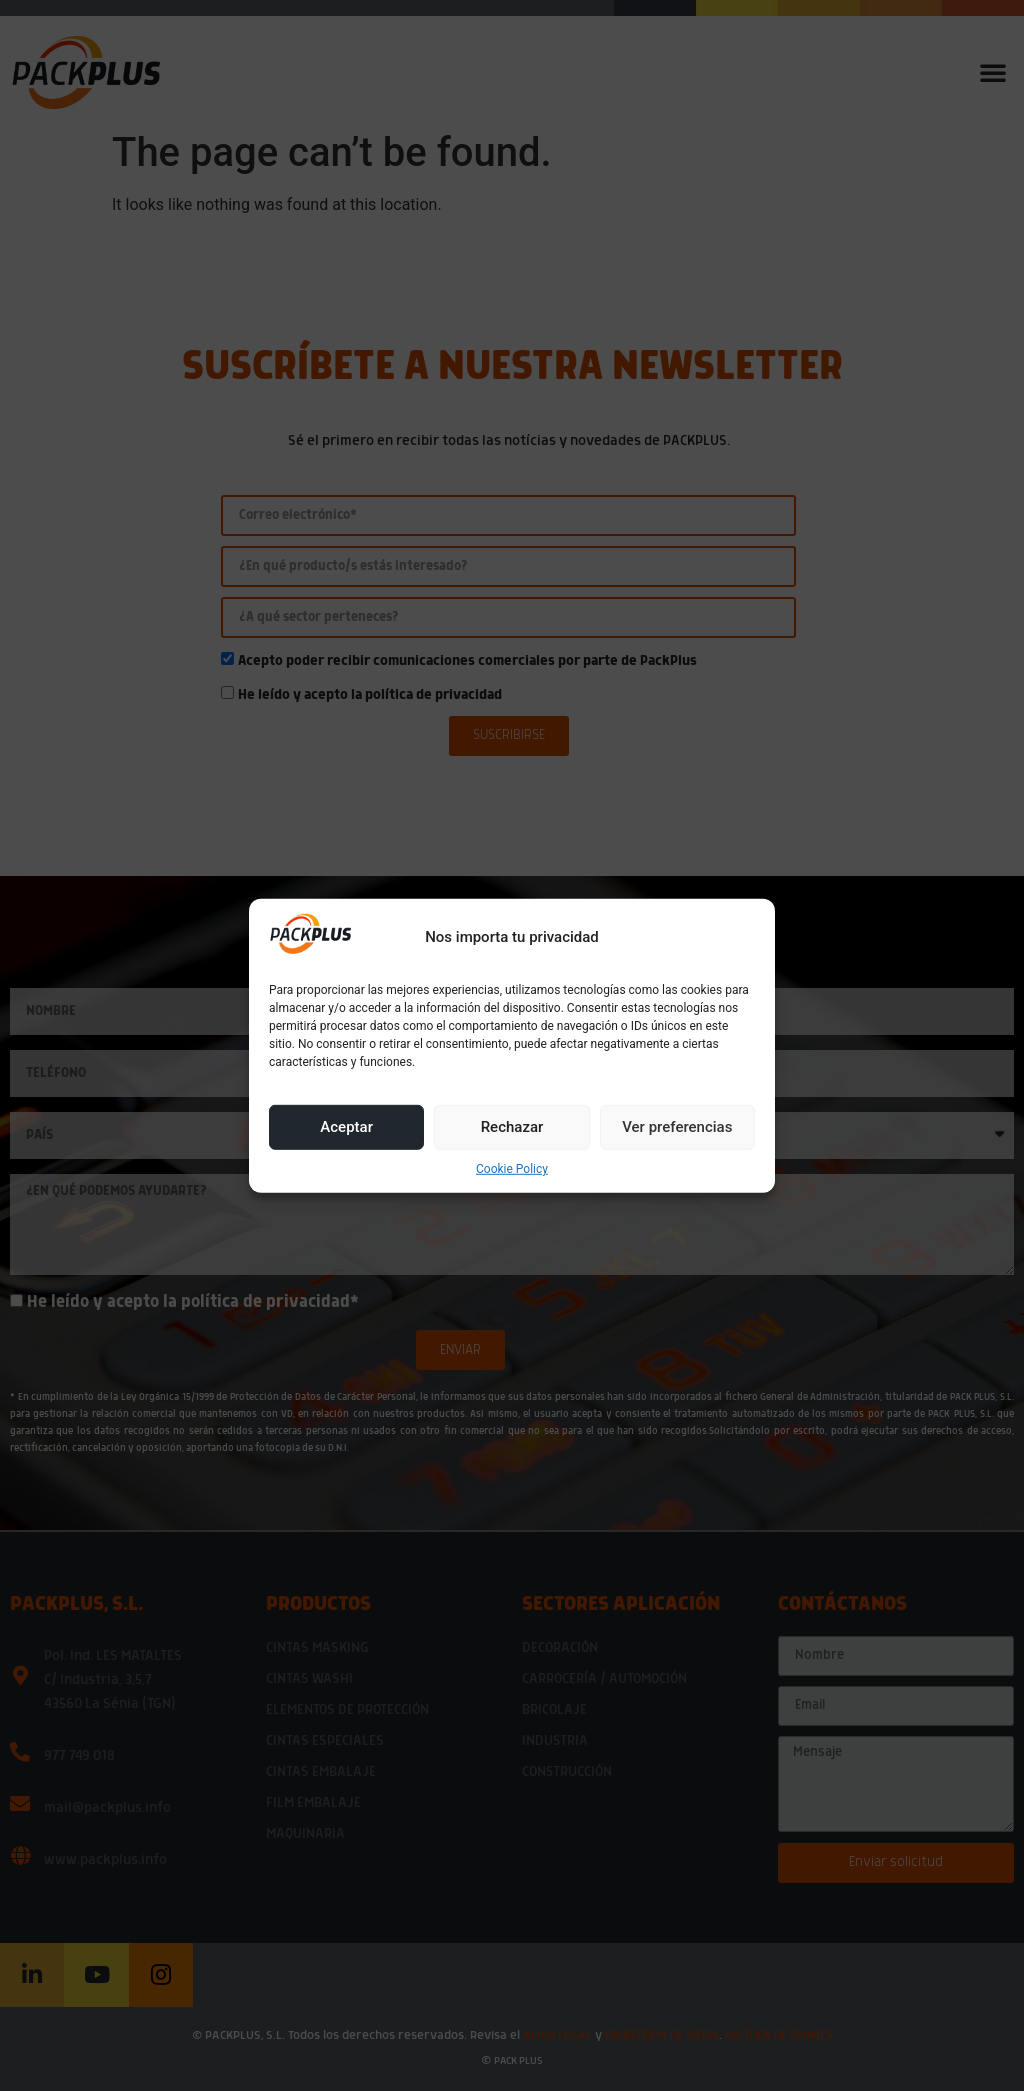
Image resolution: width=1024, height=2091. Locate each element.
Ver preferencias (677, 1127)
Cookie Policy (512, 1169)
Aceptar (346, 1127)
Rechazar (512, 1127)
